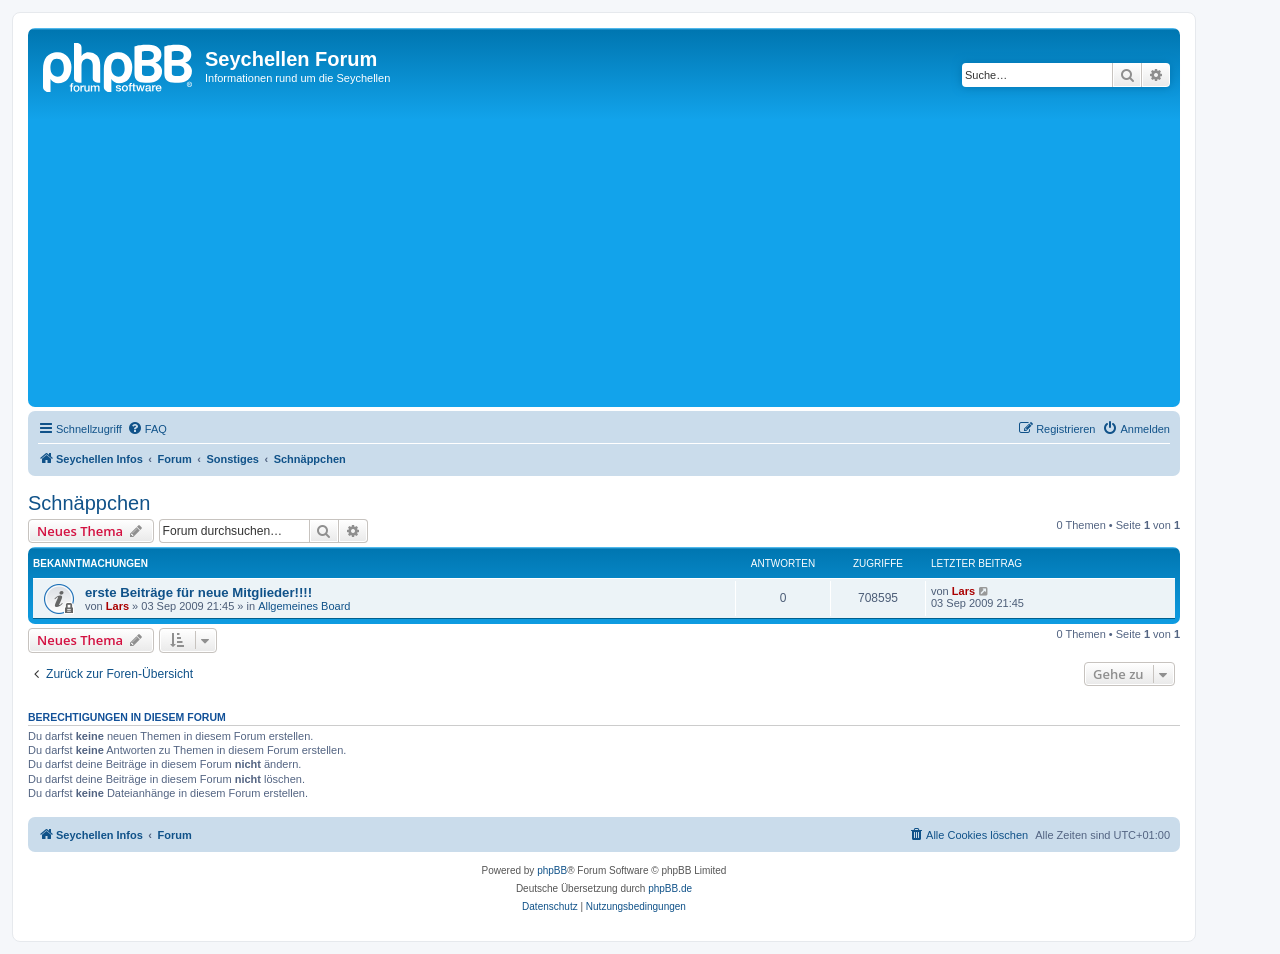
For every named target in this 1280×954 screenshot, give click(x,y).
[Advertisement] (633, 252)
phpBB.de (670, 888)
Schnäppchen (89, 503)
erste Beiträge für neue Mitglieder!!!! (198, 592)
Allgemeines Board (304, 606)
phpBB (552, 870)
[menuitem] (147, 429)
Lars (117, 606)
